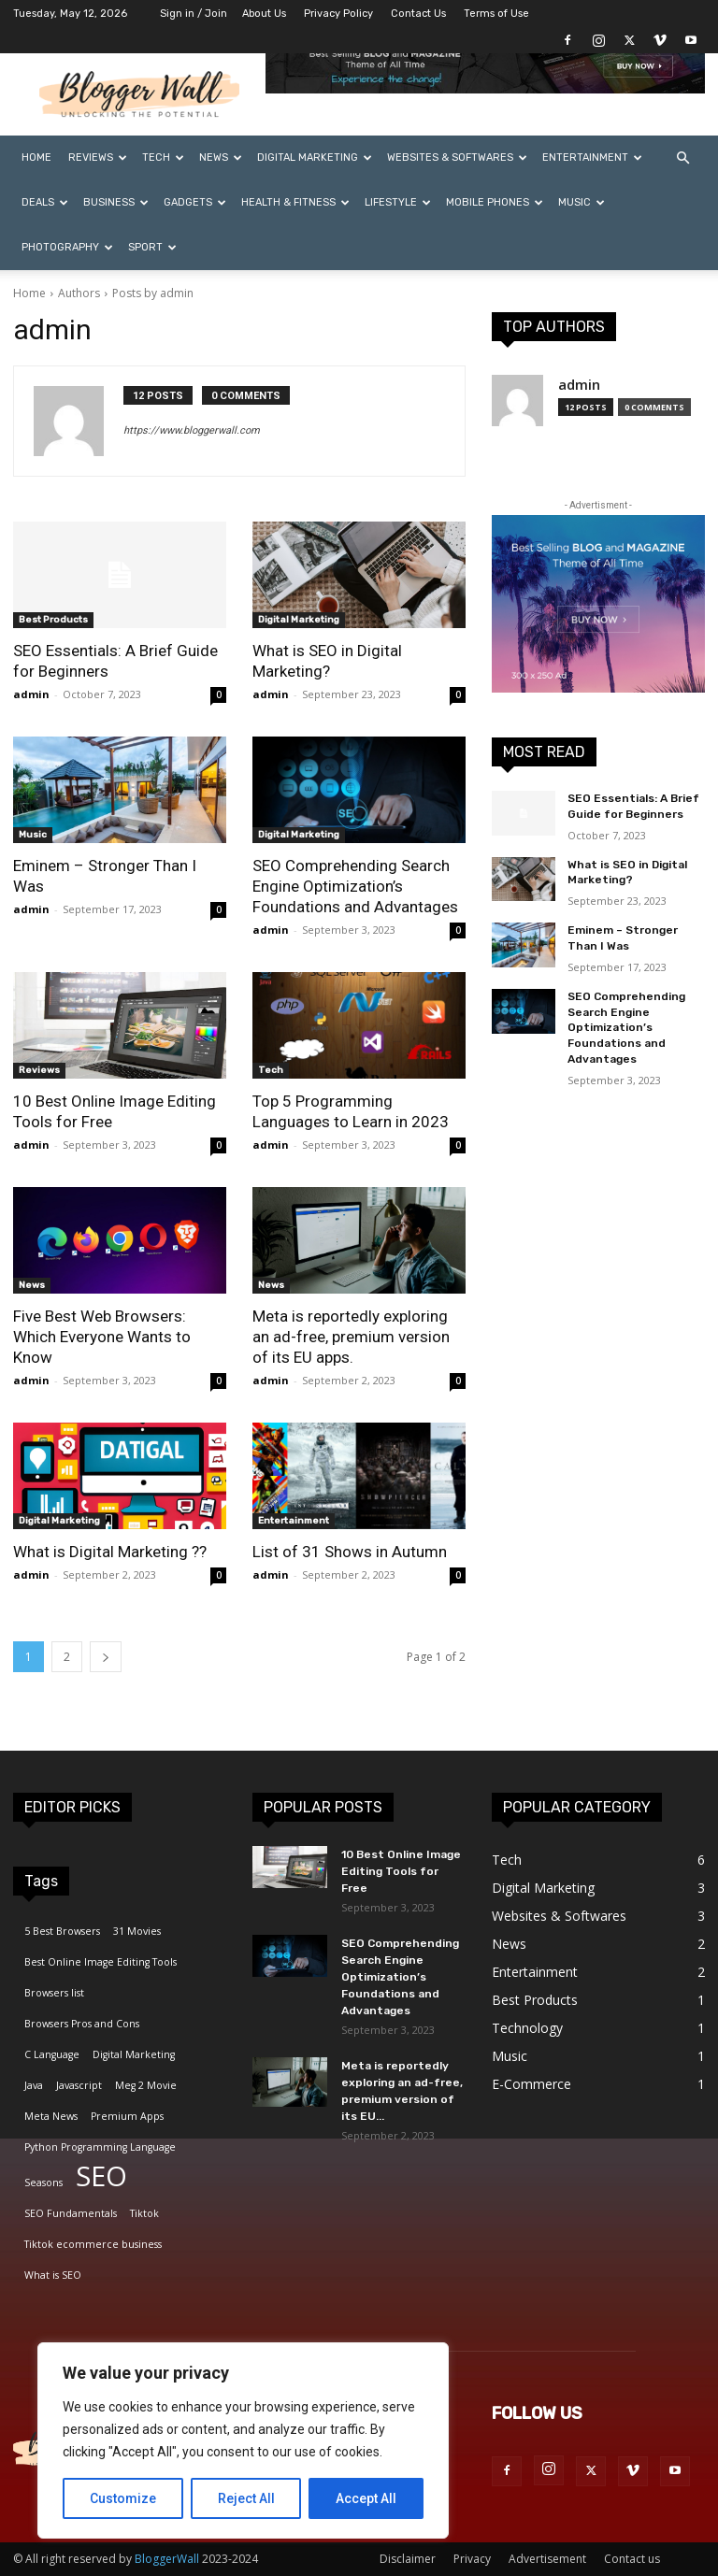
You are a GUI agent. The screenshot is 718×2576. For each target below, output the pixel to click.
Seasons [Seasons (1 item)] (43, 2182)
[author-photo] (78, 421)
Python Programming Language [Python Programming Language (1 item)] (100, 2147)
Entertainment (592, 157)
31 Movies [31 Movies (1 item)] (137, 1931)
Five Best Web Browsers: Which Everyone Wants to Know (102, 1337)
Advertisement (547, 2559)
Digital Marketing (314, 157)
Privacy (472, 2559)
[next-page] (106, 1656)
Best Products (53, 619)
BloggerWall (167, 2559)
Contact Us (418, 13)
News (220, 157)
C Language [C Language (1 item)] (51, 2054)
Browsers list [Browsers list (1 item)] (54, 1992)
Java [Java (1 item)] (33, 2085)
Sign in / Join (193, 13)
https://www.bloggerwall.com (191, 430)
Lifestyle (398, 202)
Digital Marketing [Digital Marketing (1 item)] (134, 2054)
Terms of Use (496, 13)
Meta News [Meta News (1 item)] (51, 2116)
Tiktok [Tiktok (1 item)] (144, 2213)
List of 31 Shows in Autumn (349, 1551)
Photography (67, 247)
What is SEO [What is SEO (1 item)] (52, 2275)
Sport (152, 247)
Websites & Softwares (457, 157)
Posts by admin (153, 293)
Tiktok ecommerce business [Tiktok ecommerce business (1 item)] (93, 2244)
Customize (123, 2498)
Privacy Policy (338, 13)
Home (36, 157)
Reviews (97, 157)
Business (116, 202)
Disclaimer (408, 2559)
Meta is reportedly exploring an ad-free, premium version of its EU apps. (351, 1337)
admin (31, 694)
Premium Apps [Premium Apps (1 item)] (127, 2116)
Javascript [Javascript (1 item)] (79, 2085)
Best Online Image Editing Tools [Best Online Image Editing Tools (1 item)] (100, 1961)
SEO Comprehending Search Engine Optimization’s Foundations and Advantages (355, 886)
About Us (264, 13)
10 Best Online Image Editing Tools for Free (401, 1871)
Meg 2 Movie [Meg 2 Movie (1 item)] (146, 2085)
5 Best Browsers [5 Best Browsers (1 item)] (62, 1931)
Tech (163, 157)
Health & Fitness (295, 202)
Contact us (632, 2559)
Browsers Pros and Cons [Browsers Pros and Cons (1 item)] (81, 2023)
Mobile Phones (494, 202)
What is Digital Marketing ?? (110, 1551)
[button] (682, 158)
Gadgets (195, 202)
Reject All (246, 2498)
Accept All (366, 2498)
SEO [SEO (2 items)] (101, 2176)
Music (581, 202)
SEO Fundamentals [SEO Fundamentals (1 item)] (70, 2213)
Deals (45, 202)
